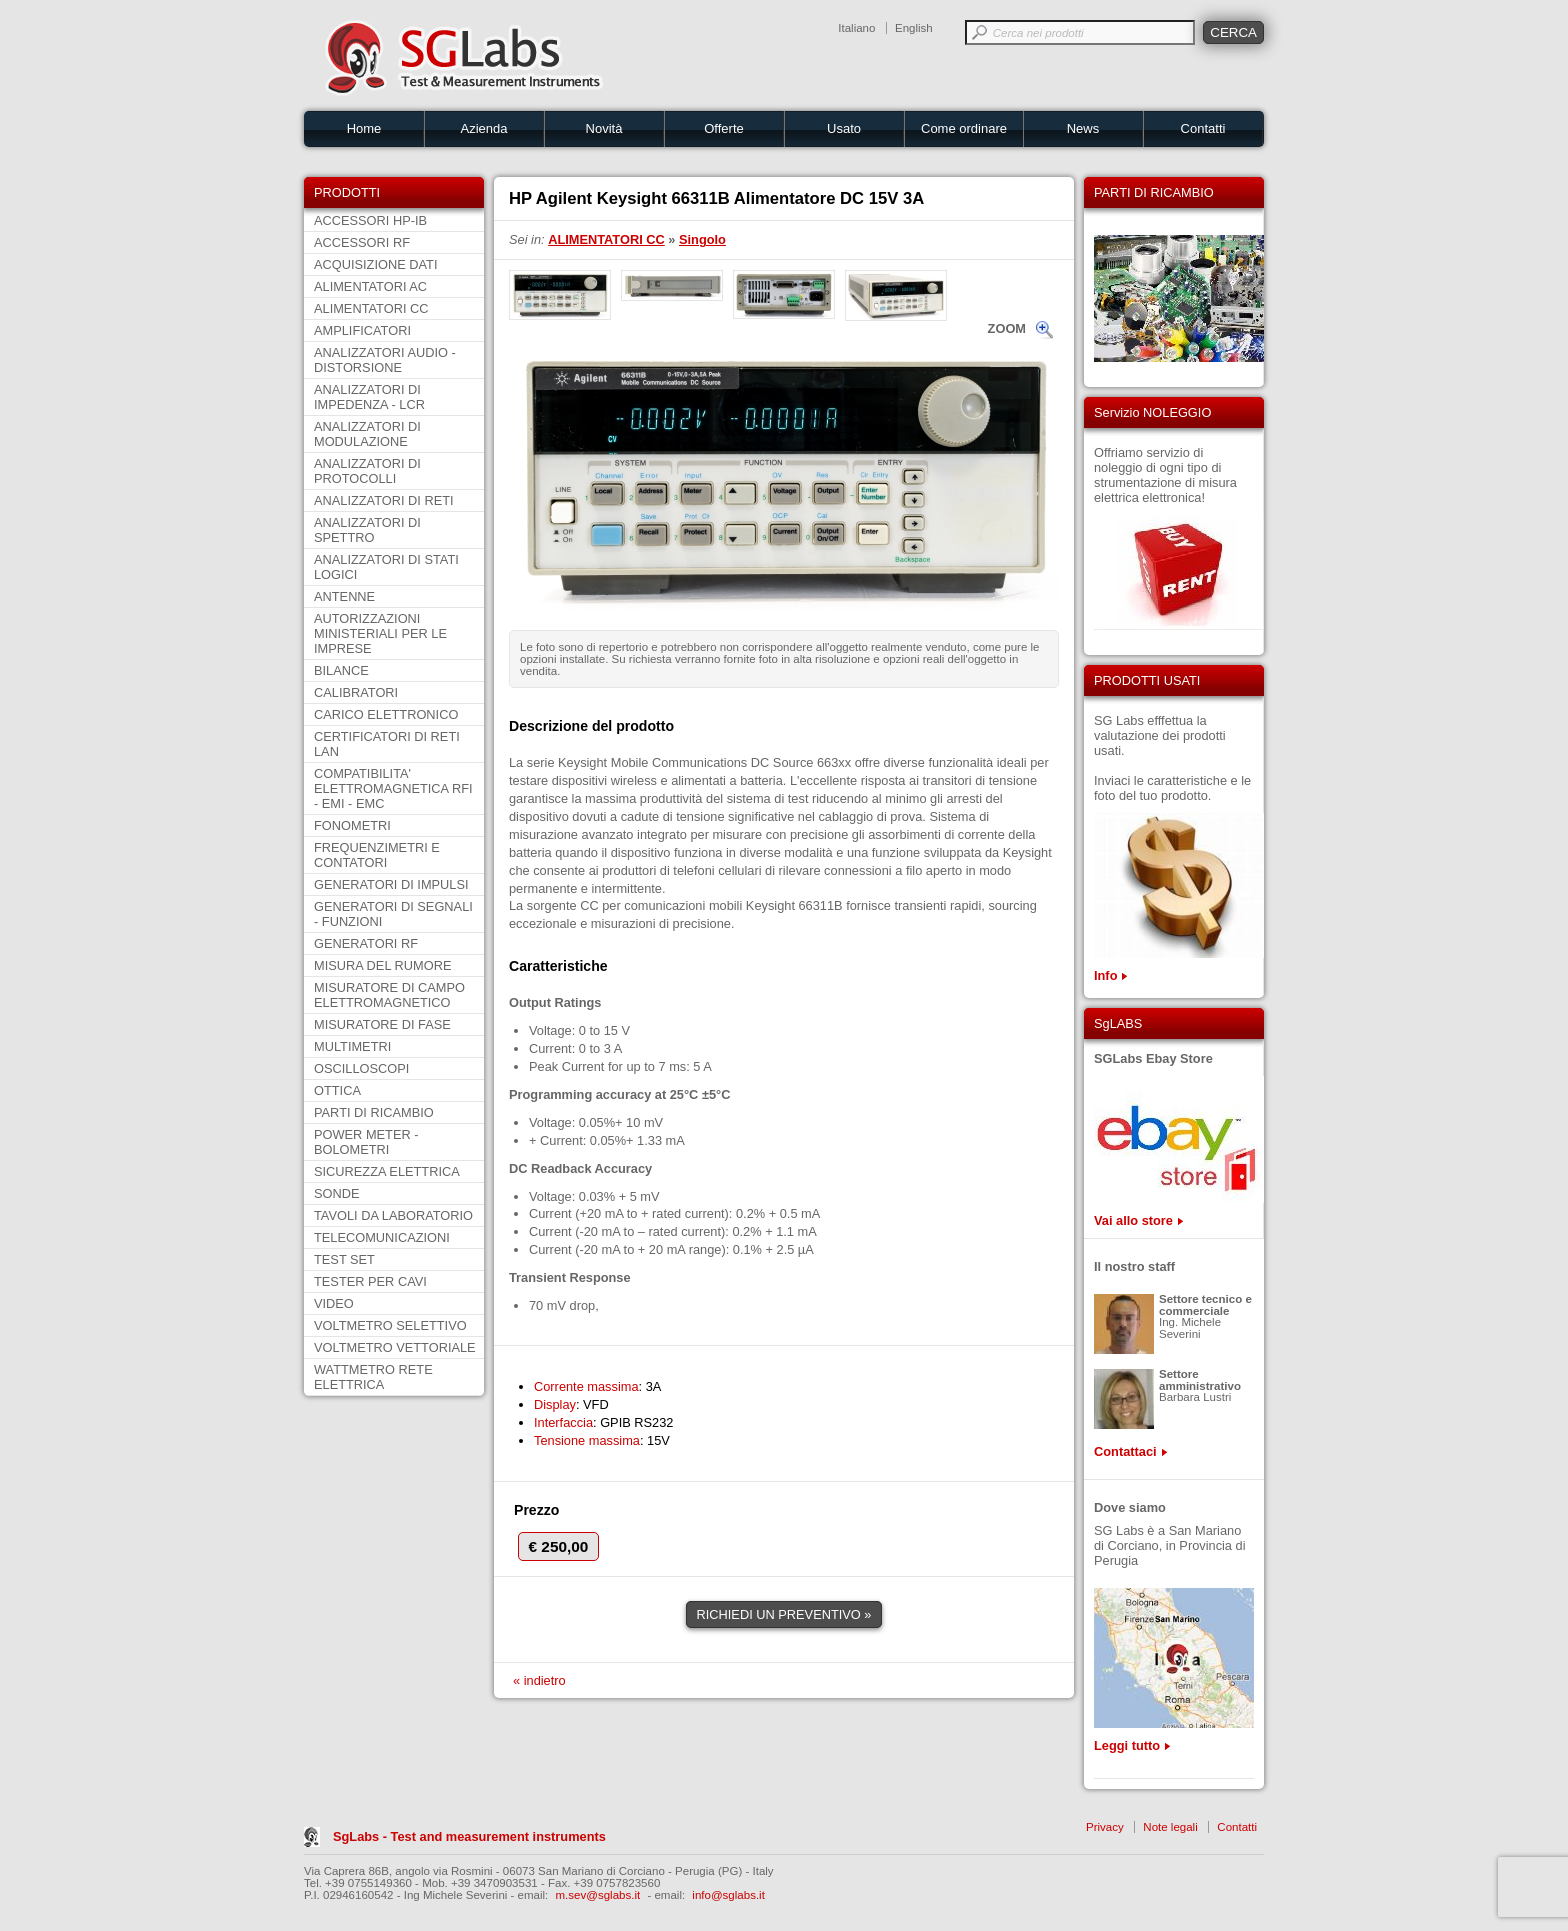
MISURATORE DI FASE (382, 1024)
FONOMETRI (352, 825)
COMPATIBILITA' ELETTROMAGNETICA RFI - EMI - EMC (393, 788)
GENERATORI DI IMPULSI (391, 884)
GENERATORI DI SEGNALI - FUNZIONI (393, 914)
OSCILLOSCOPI (361, 1068)
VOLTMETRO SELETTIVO (390, 1325)
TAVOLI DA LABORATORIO (393, 1215)
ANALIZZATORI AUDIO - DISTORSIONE (385, 360)
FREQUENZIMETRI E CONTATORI (377, 855)
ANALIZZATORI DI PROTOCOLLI (367, 471)
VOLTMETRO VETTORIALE (395, 1347)
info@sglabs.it (728, 1895)
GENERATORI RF (366, 943)
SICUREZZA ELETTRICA (387, 1171)
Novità (604, 128)
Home (364, 128)
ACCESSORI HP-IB (370, 220)
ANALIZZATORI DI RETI (384, 500)
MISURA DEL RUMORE (382, 965)
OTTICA (337, 1090)
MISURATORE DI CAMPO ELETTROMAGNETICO (389, 995)
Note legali (1170, 1827)
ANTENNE (344, 596)
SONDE (337, 1193)
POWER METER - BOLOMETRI (366, 1142)
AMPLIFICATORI (362, 330)
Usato (844, 128)
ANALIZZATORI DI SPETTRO (367, 530)
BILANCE (341, 670)
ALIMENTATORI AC (370, 286)
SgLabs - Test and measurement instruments (469, 1836)
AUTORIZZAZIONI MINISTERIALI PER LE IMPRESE (380, 633)
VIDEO (334, 1303)
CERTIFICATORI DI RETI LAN (387, 744)
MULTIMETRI (352, 1046)
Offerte (724, 128)
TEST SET (344, 1259)
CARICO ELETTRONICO (386, 714)
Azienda (484, 128)
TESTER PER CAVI (370, 1281)
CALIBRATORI (356, 692)
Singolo (702, 239)
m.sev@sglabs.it (598, 1895)
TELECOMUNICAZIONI (382, 1237)
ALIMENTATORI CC (371, 308)
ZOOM (1007, 328)
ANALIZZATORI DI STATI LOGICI (386, 567)
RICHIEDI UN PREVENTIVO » (784, 1614)
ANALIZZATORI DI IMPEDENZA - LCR (369, 397)
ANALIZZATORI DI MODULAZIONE (367, 434)
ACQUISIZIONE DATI (375, 264)
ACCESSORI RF (362, 242)
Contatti (1203, 128)
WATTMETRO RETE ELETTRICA (373, 1377)
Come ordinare (964, 128)
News (1083, 128)
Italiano (856, 28)
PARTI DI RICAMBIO (374, 1112)
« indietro (539, 1680)
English (914, 28)
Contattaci (1125, 1451)
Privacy (1105, 1827)
